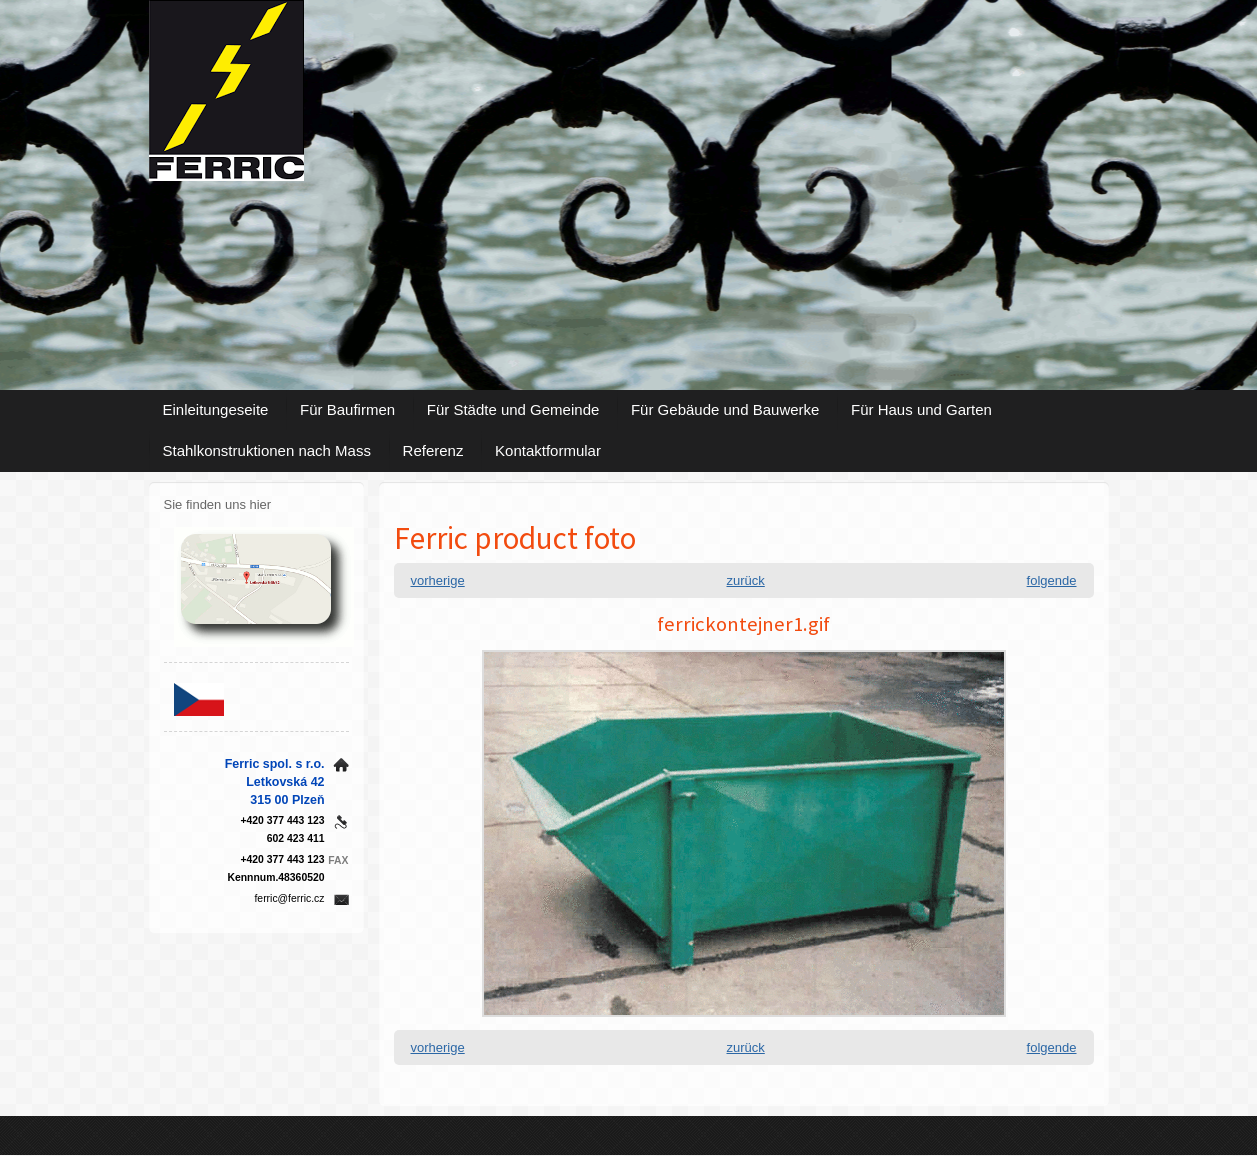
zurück (746, 580)
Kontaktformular (548, 450)
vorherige (438, 580)
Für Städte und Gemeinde (513, 409)
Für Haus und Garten (921, 409)
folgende (1052, 580)
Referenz (433, 450)
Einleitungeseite (216, 409)
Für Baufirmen (347, 409)
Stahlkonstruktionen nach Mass (267, 450)
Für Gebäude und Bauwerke (725, 409)
